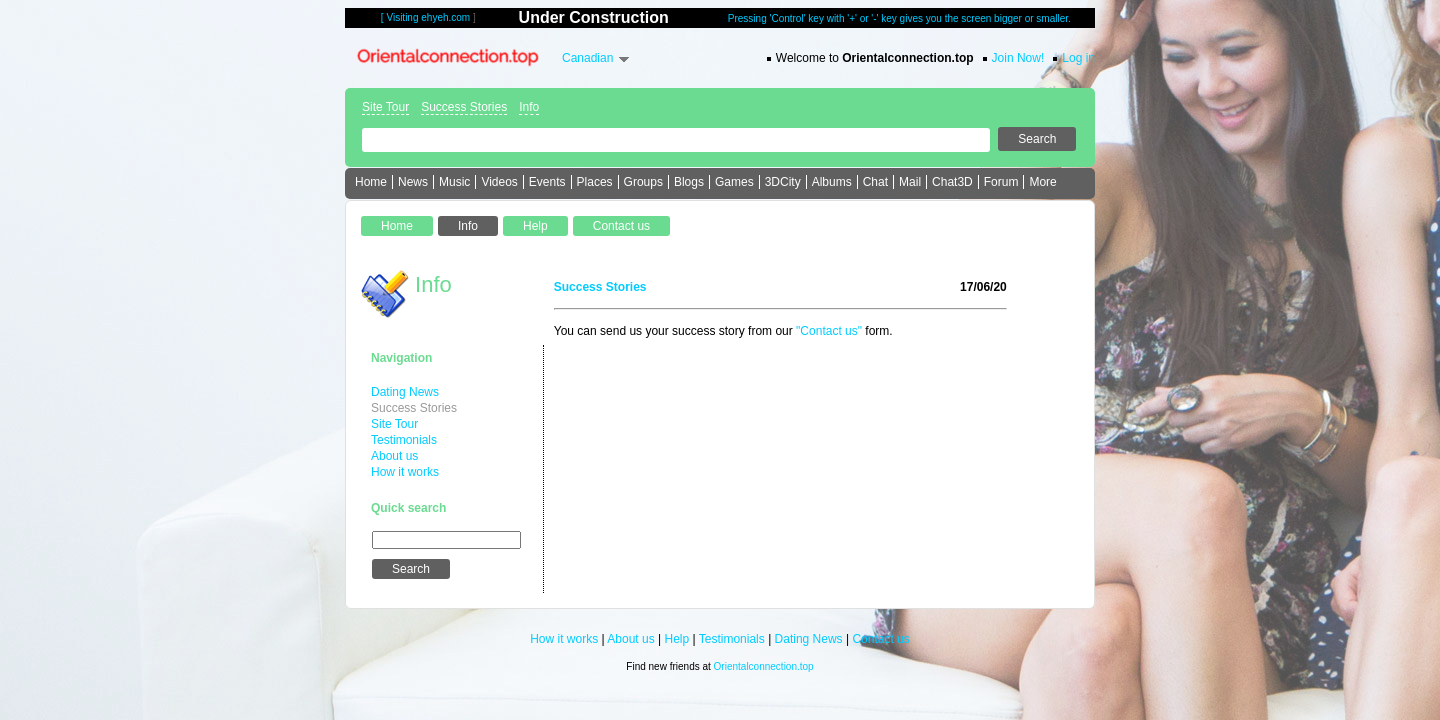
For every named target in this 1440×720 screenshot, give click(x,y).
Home (371, 182)
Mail (910, 182)
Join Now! (1018, 58)
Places (595, 182)
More (1042, 182)
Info (529, 107)
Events (547, 182)
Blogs (689, 182)
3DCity (783, 182)
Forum (1001, 182)
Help (677, 639)
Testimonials (404, 440)
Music (454, 182)
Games (734, 182)
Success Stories (464, 107)
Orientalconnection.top (764, 666)
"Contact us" (829, 331)
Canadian (587, 58)
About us (394, 456)
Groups (643, 182)
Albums (832, 182)
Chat (875, 182)
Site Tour (385, 107)
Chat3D (952, 182)
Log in (1078, 58)
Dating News (405, 392)
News (413, 182)
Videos (499, 182)
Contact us (880, 639)
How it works (405, 472)
